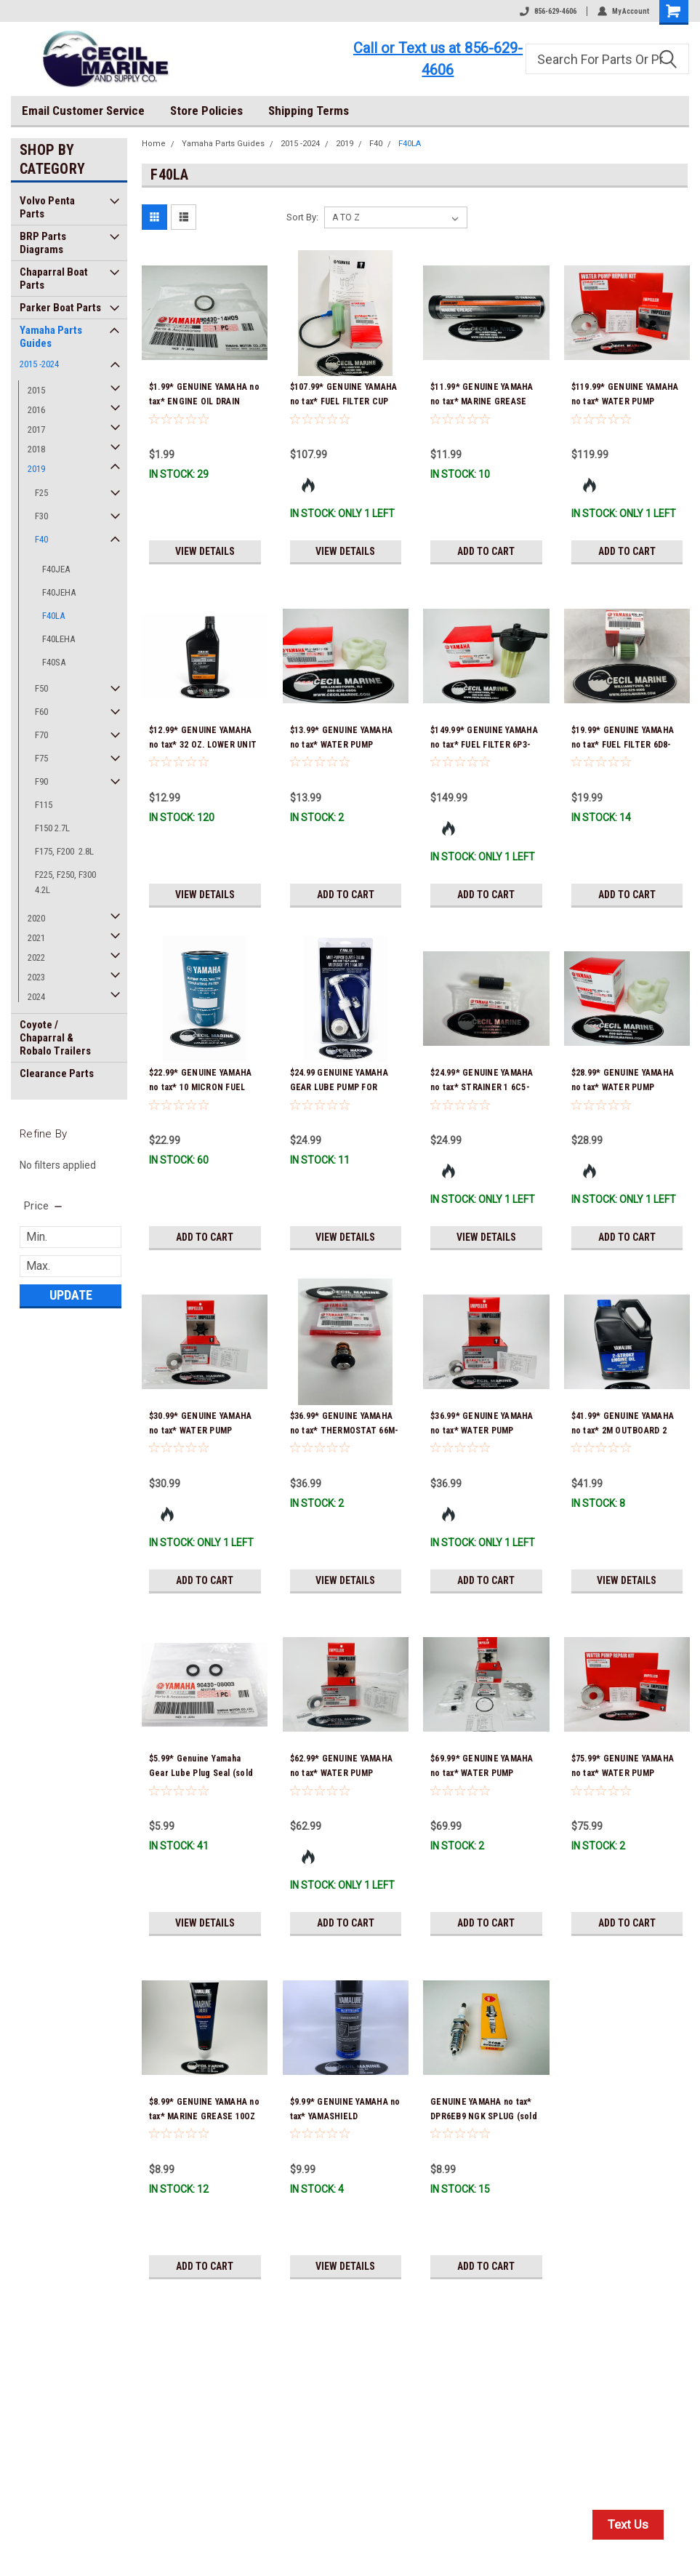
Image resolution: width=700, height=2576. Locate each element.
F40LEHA (58, 638)
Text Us (628, 2524)
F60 (41, 711)
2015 (36, 390)
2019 (36, 468)
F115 (43, 804)
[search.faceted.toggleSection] (44, 1205)
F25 (41, 492)
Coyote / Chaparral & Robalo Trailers (55, 1037)
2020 (36, 918)
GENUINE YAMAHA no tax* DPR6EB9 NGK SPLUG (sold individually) (483, 2116)
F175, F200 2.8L (64, 851)
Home (154, 143)
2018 (36, 449)
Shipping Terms (308, 110)
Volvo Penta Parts (47, 207)
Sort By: (302, 217)
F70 (41, 734)
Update (70, 1295)
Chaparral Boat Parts (54, 278)
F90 (41, 781)
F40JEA (56, 569)
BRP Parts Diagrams (43, 243)
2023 (36, 977)
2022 (36, 957)
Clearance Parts (57, 1073)
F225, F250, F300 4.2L (65, 882)
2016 (36, 409)
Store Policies (206, 110)
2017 (36, 429)
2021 (36, 937)
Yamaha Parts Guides (51, 337)
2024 (36, 996)
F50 (41, 688)
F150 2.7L (52, 828)
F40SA (53, 662)
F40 (41, 539)
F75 (41, 758)
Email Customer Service (83, 110)
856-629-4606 (548, 11)
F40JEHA (59, 592)
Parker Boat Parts (60, 307)
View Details (205, 551)
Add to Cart (486, 551)
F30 (41, 516)
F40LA (53, 615)
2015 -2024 (39, 364)
